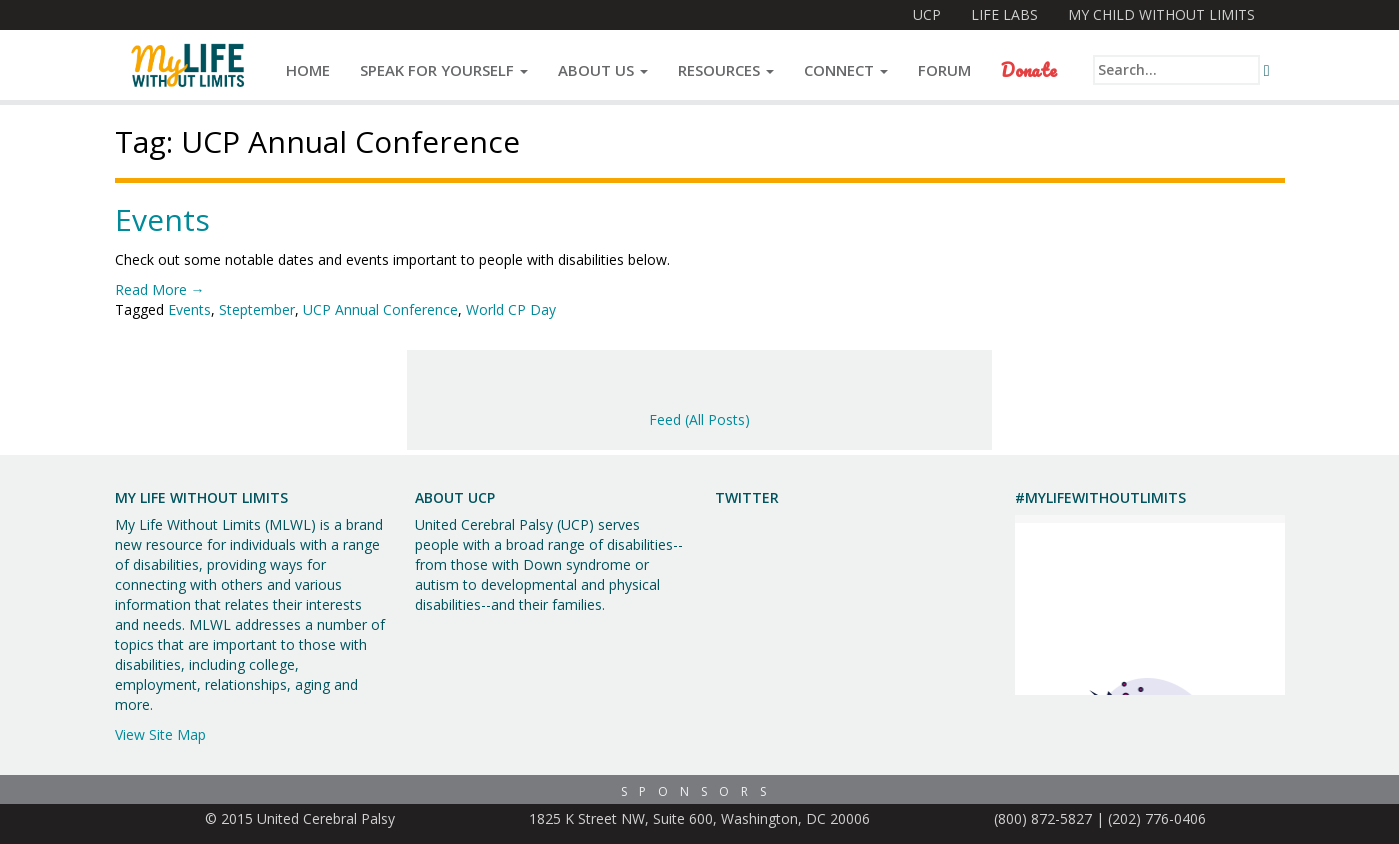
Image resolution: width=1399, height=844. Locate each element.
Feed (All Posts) (699, 419)
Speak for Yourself (444, 70)
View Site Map (160, 734)
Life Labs (1004, 14)
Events (162, 219)
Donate (1029, 70)
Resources (726, 70)
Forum (944, 70)
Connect (846, 70)
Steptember (257, 309)
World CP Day (511, 309)
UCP (927, 14)
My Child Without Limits (1161, 14)
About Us (603, 70)
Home (308, 70)
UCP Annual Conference (380, 309)
